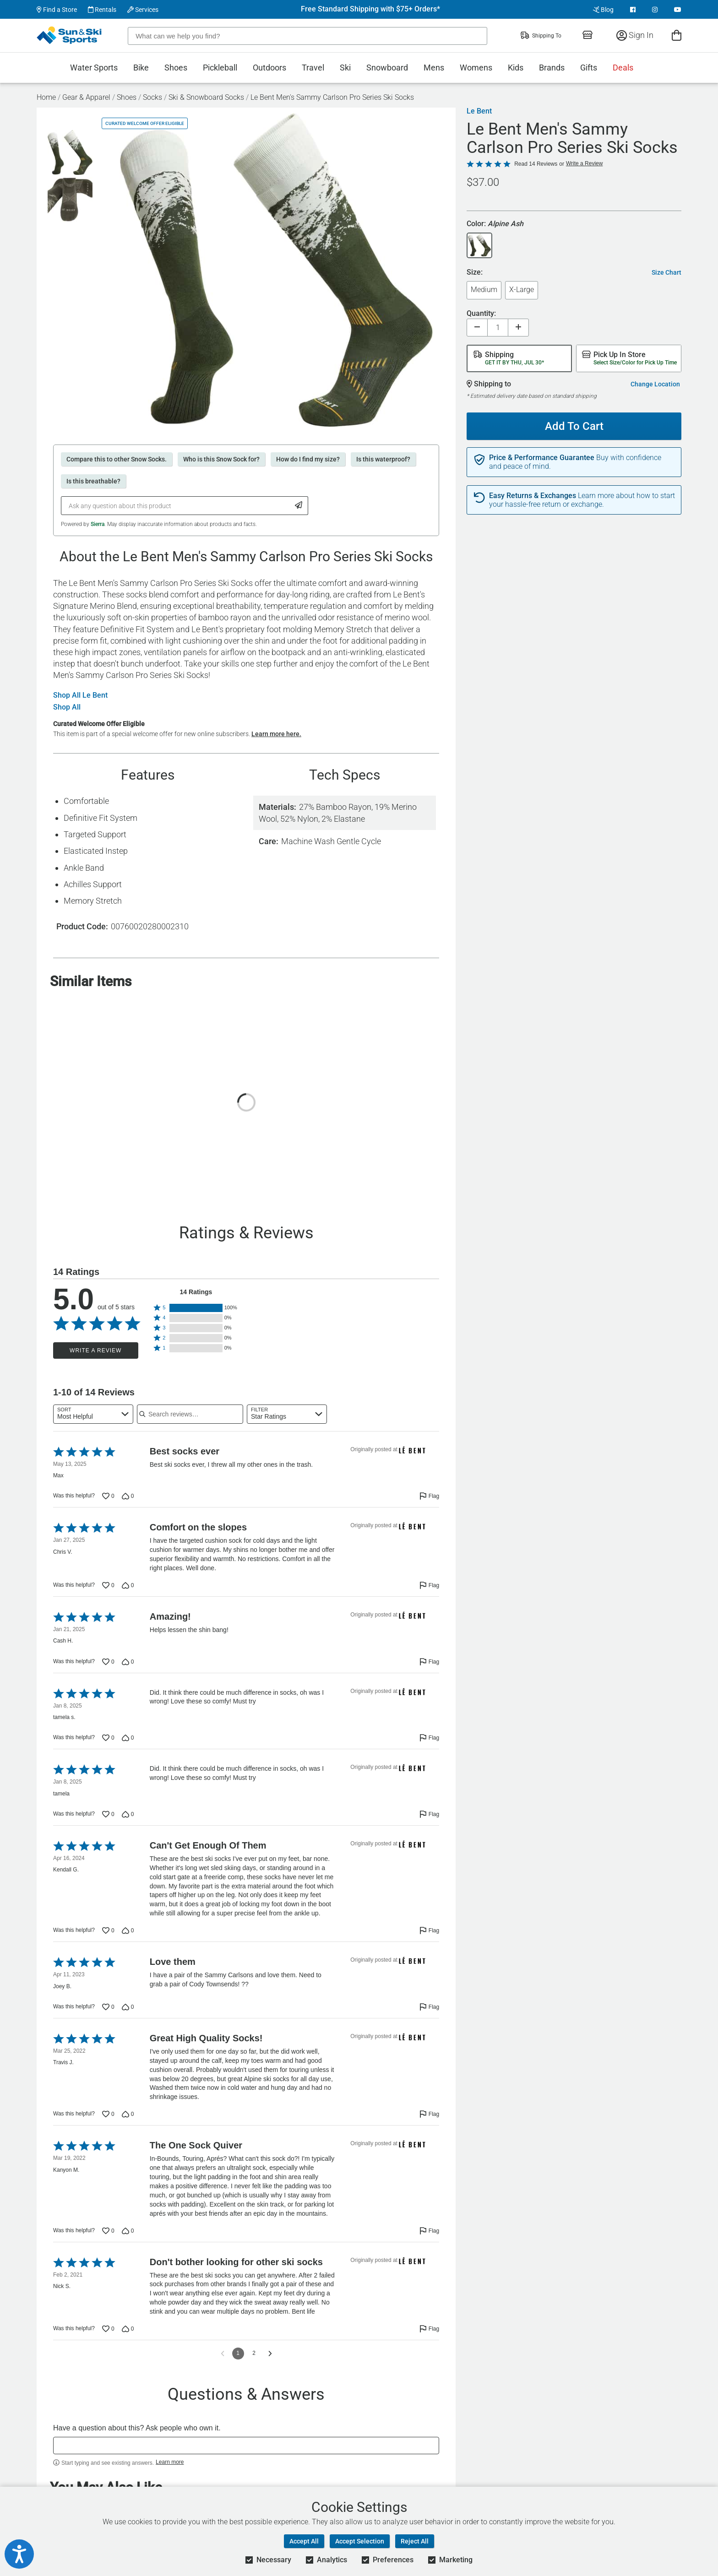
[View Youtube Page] (677, 9)
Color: (495, 224)
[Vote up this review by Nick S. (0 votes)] (108, 2328)
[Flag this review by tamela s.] (429, 1737)
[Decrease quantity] (477, 327)
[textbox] (246, 2445)
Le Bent (479, 111)
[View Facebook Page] (633, 9)
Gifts (588, 67)
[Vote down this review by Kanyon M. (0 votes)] (128, 2230)
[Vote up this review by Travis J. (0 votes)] (108, 2114)
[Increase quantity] (518, 327)
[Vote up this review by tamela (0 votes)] (108, 1814)
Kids (515, 67)
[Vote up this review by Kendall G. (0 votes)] (108, 1930)
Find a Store (57, 9)
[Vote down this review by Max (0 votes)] (128, 1496)
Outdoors (269, 67)
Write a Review (95, 1350)
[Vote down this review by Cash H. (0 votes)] (128, 1661)
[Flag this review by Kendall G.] (429, 1930)
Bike (141, 67)
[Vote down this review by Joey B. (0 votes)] (128, 2006)
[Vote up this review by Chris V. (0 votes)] (108, 1585)
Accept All (304, 2541)
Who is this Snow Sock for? (221, 459)
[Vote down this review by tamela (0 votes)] (128, 1814)
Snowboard (387, 67)
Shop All (67, 707)
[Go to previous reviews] (222, 2353)
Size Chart (666, 272)
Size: (475, 273)
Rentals (102, 9)
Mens (434, 67)
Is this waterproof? (383, 459)
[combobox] (93, 1414)
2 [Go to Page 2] (254, 2353)
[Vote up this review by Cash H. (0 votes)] (108, 1661)
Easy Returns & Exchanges (532, 495)
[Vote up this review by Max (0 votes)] (108, 1496)
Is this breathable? (93, 481)
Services (142, 9)
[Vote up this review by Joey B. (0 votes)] (108, 2006)
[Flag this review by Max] (429, 1496)
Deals (623, 67)
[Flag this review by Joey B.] (429, 2006)
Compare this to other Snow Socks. (116, 459)
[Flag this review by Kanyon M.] (429, 2230)
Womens (476, 67)
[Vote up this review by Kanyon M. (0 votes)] (108, 2230)
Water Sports (94, 67)
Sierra (97, 524)
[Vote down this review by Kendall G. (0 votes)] (128, 1930)
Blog (603, 9)
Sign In (634, 35)
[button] (196, 1308)
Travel (313, 67)
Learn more (170, 2462)
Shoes (175, 67)
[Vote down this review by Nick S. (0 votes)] (128, 2328)
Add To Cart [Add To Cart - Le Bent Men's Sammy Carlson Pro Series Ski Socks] (570, 422)
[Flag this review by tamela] (429, 1814)
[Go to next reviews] (270, 2353)
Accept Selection (359, 2541)
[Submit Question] (298, 505)
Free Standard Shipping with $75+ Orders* (370, 9)
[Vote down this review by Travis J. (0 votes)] (128, 2114)
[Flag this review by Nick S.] (429, 2328)
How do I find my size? (308, 459)
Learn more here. (276, 734)
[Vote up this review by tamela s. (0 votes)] (108, 1737)
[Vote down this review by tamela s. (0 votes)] (128, 1737)
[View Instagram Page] (655, 9)
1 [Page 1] (237, 2353)
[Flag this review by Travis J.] (429, 2114)
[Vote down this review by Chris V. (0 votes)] (128, 1585)
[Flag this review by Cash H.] (429, 1661)
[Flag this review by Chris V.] (429, 1585)
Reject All (415, 2541)
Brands (552, 67)
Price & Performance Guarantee (541, 457)
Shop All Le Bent (80, 695)
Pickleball (220, 67)
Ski (345, 67)
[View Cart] (676, 35)
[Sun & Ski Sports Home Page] (70, 35)
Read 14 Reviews (535, 164)
